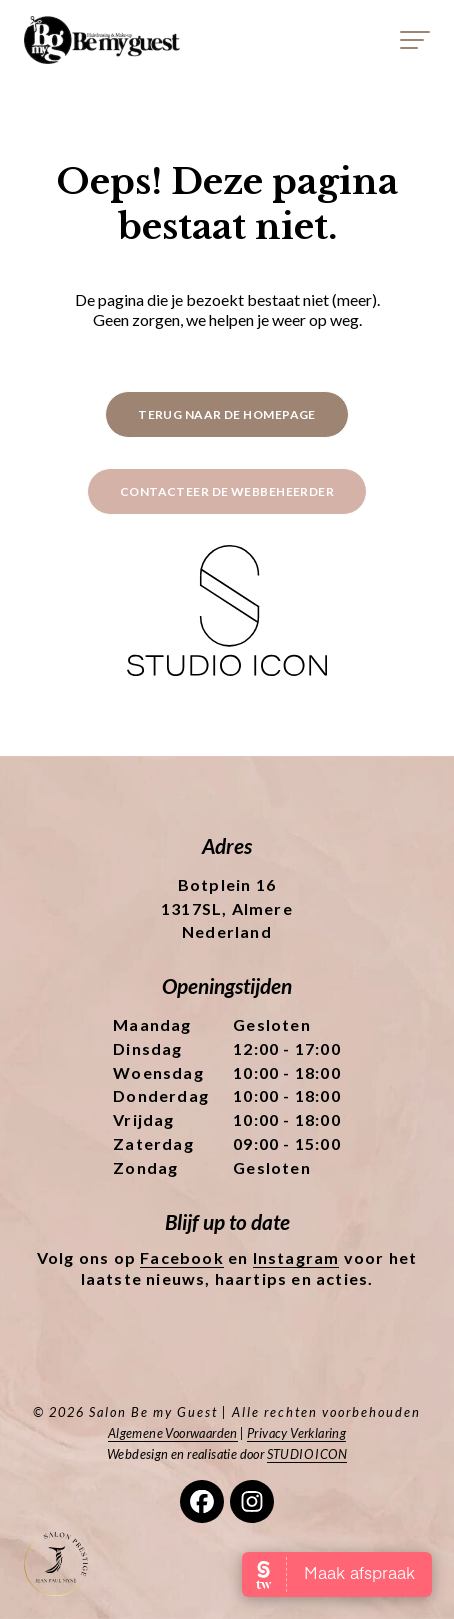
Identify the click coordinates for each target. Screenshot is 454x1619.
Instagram (296, 1257)
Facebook (182, 1257)
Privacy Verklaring (296, 1433)
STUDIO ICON (307, 1454)
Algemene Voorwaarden (173, 1433)
